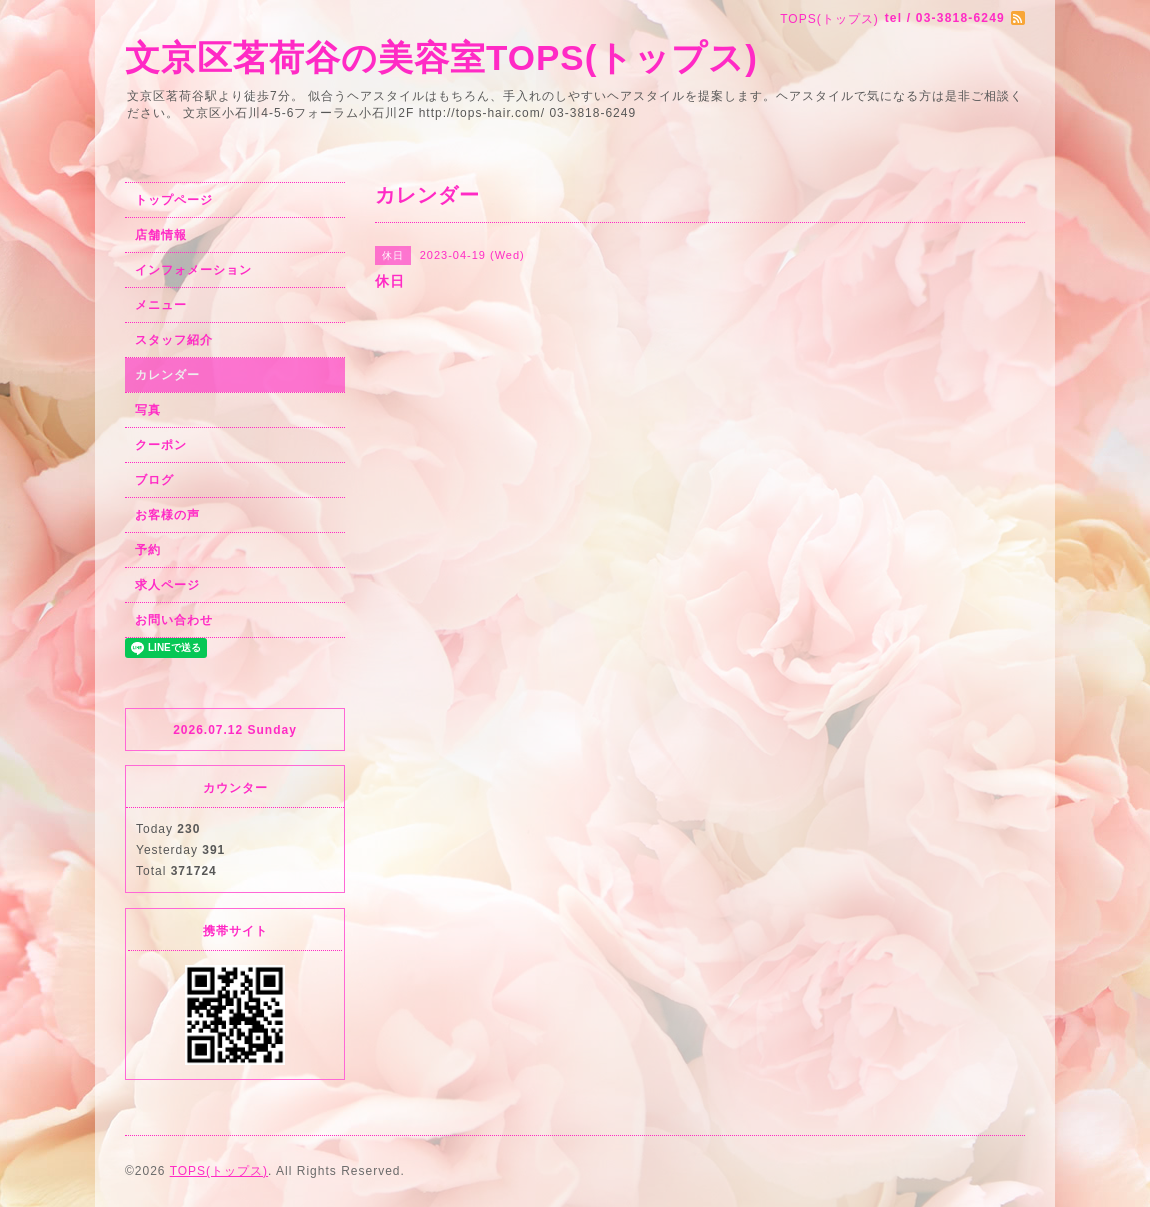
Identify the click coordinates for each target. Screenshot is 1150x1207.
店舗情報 (161, 235)
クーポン (161, 445)
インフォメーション (193, 270)
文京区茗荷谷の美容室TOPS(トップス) (441, 57)
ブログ (154, 480)
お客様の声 (167, 515)
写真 (148, 410)
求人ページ (167, 585)
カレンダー (167, 375)
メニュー (161, 305)
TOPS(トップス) (219, 1171)
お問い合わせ (174, 620)
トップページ (174, 200)
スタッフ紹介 (174, 340)
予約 (148, 550)
